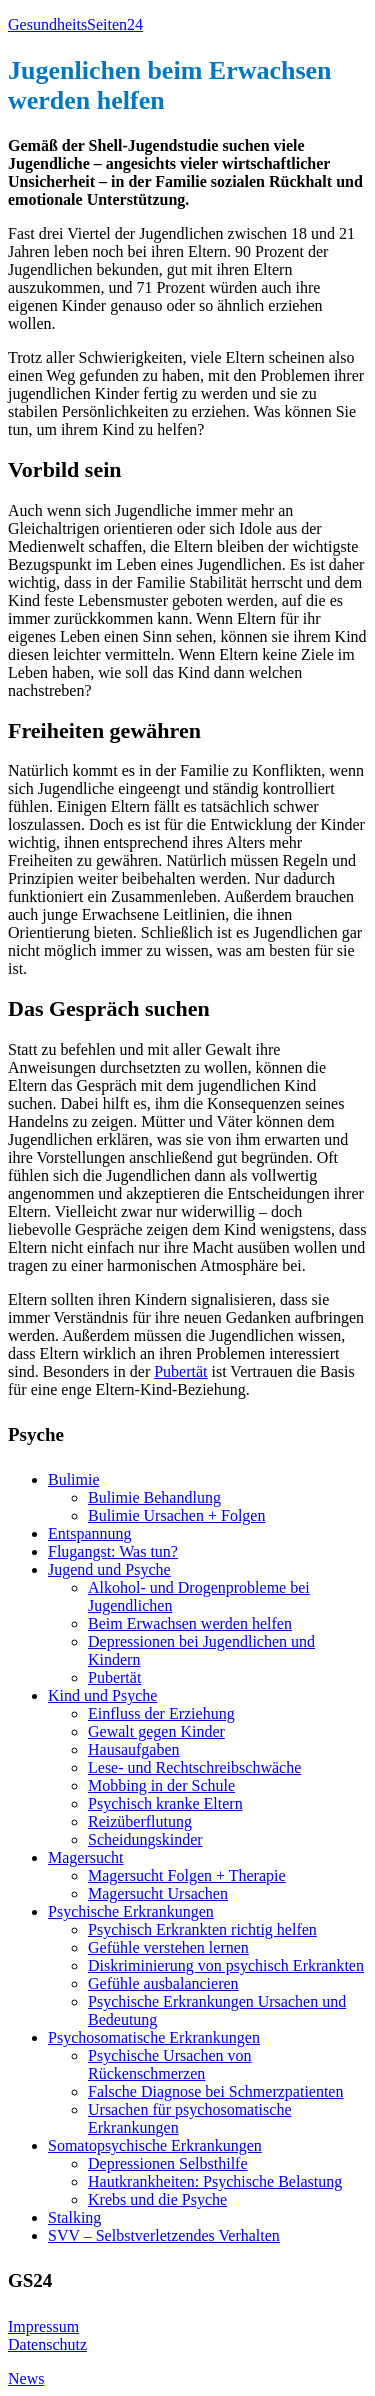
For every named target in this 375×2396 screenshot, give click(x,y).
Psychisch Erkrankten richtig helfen (202, 1929)
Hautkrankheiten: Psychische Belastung (215, 2181)
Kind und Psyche (102, 1695)
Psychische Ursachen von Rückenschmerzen (170, 2064)
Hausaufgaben (134, 1749)
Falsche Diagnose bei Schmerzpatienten (215, 2091)
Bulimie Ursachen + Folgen (176, 1515)
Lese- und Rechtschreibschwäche (194, 1767)
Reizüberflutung (140, 1821)
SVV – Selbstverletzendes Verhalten (164, 2235)
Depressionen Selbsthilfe (168, 2163)
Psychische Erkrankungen (131, 1911)
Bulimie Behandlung (154, 1497)
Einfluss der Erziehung (161, 1713)
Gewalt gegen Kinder (156, 1731)
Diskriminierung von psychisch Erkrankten (226, 1965)
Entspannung (90, 1533)
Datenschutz (47, 2344)
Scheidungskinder (145, 1839)
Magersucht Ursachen (158, 1893)
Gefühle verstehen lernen (168, 1947)
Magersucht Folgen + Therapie (187, 1875)
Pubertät (180, 1371)
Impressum (43, 2326)
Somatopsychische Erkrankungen (155, 2145)
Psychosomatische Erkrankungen (154, 2037)
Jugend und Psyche (109, 1569)
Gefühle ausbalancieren (163, 1983)
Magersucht (86, 1857)
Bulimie (74, 1479)
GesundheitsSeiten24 (75, 24)
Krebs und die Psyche (157, 2199)
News (26, 2378)
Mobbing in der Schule (161, 1785)
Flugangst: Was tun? (113, 1551)
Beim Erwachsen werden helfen (190, 1623)
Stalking (74, 2217)
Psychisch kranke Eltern (165, 1803)
